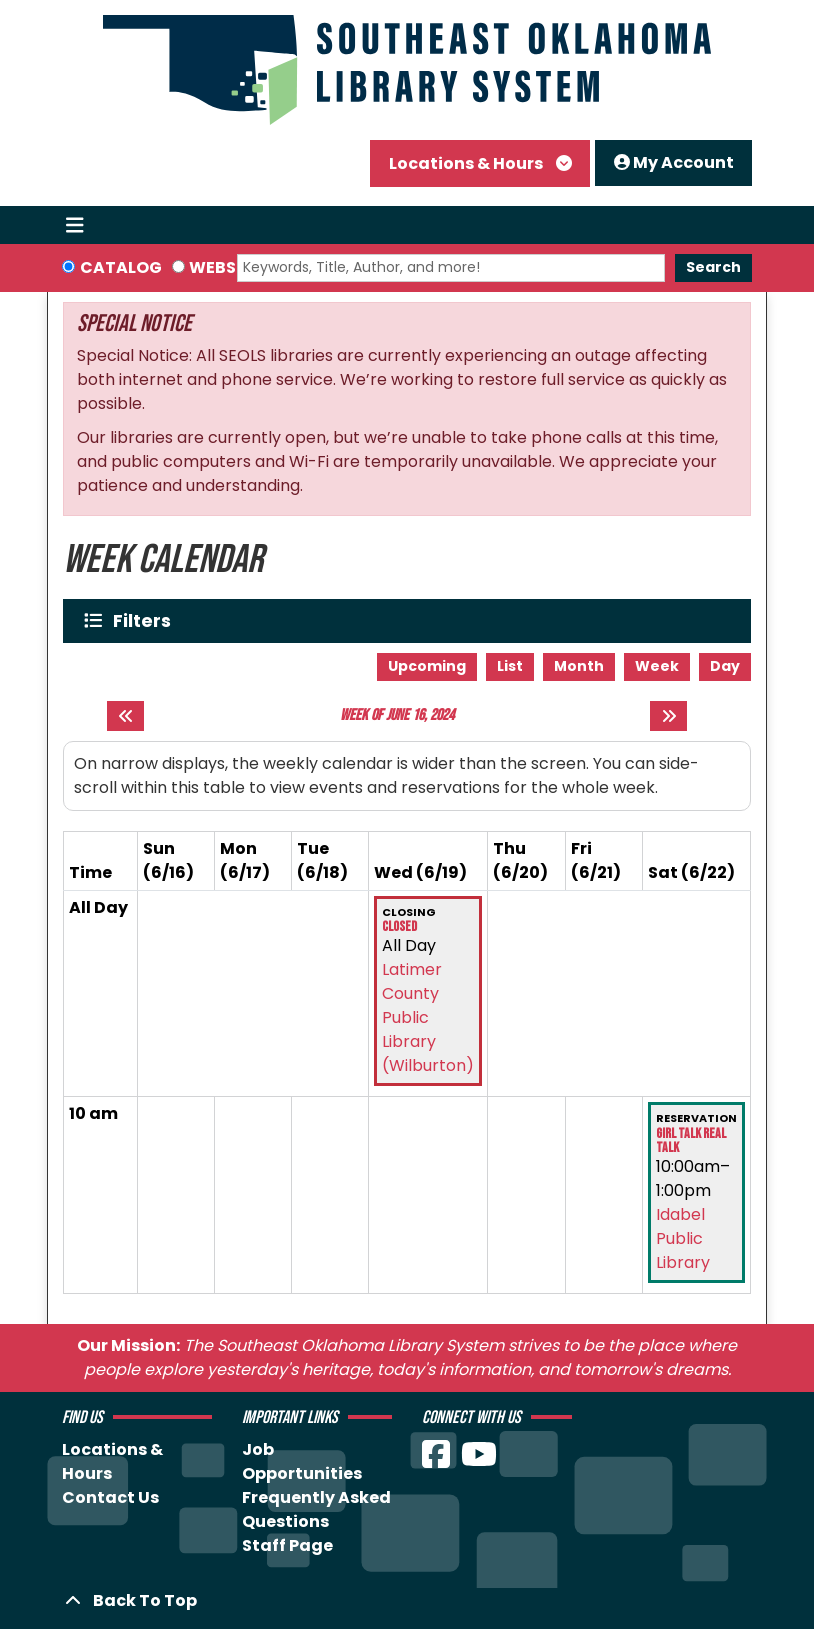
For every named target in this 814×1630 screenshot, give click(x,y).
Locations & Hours (467, 163)
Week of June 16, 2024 (397, 715)
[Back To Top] (407, 1601)
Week (657, 666)
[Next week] (668, 716)
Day (725, 666)
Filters (146, 620)
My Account (674, 162)
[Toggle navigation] (74, 225)
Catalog (121, 267)
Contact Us (110, 1497)
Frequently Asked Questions (316, 1509)
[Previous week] (125, 716)
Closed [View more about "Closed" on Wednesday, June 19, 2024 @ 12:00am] (399, 927)
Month (579, 666)
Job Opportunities (302, 1461)
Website (225, 267)
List (510, 666)
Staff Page (287, 1545)
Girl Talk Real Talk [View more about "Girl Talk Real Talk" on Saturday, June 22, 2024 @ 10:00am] (691, 1141)
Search (713, 267)
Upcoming (427, 666)
